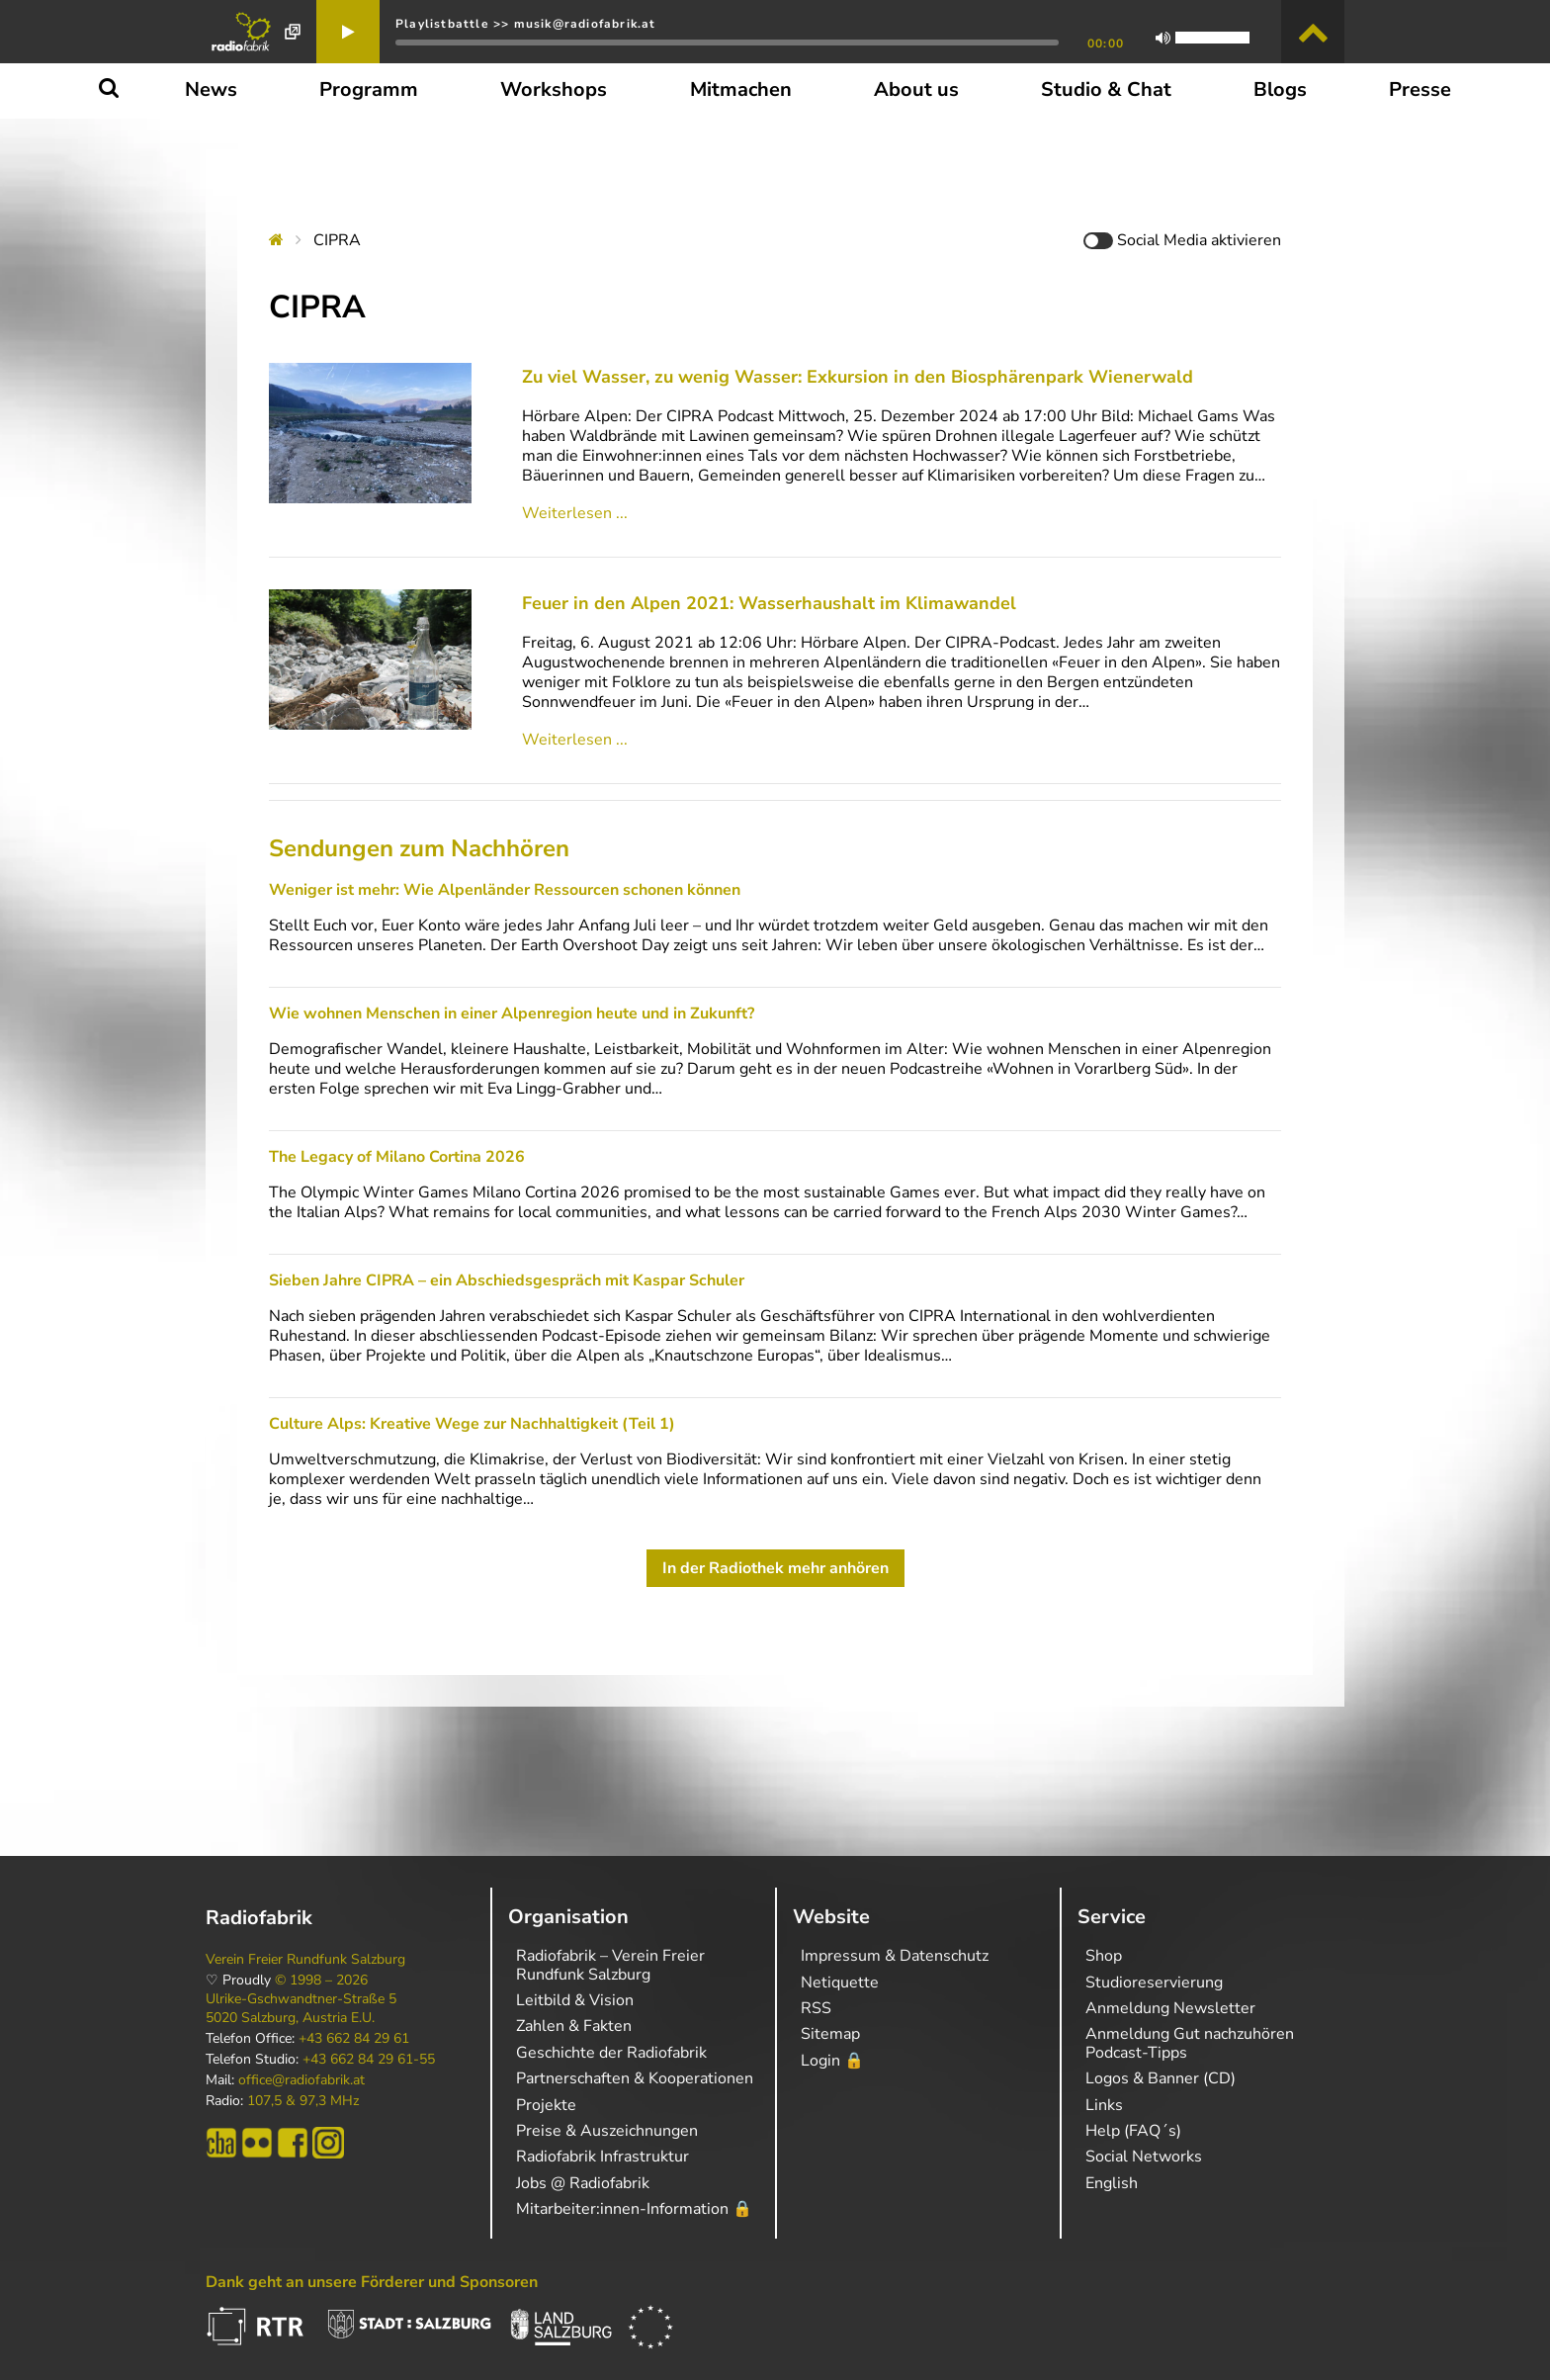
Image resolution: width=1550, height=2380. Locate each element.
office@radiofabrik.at (301, 2080)
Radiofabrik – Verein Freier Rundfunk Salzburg (610, 1964)
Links (1104, 2105)
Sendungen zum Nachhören (419, 848)
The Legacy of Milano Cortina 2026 (397, 1157)
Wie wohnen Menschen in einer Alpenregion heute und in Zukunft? (511, 1013)
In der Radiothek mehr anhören (775, 1568)
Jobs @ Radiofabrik (582, 2183)
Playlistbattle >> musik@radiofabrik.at (525, 24)
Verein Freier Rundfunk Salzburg (305, 1960)
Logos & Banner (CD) (1160, 2078)
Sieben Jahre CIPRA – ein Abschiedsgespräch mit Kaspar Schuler (506, 1280)
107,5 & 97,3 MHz (303, 2101)
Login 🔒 (832, 2060)
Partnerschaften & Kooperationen (634, 2078)
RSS (816, 2008)
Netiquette (840, 1982)
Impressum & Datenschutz (895, 1956)
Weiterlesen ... (575, 513)
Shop (1103, 1956)
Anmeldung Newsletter (1170, 2008)
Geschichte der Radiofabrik (611, 2053)
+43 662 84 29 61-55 (368, 2060)
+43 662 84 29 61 (354, 2039)
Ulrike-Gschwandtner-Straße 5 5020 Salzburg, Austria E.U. (301, 2008)
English (1111, 2183)
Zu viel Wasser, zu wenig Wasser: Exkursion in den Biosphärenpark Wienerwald (857, 377)
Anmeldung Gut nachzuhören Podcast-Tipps (1189, 2043)
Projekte (546, 2105)
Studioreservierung (1154, 1982)
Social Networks (1143, 2156)
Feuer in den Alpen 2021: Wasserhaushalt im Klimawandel (769, 603)
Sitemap (830, 2034)
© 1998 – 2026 (321, 1980)
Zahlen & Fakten (574, 2026)
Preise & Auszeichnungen (607, 2131)
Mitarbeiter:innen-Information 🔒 (634, 2209)
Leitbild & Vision (575, 2000)
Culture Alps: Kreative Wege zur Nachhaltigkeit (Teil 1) (472, 1424)
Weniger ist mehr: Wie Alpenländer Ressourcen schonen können (504, 890)
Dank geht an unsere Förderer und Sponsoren (372, 2282)
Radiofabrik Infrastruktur (602, 2156)
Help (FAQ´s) (1133, 2131)
